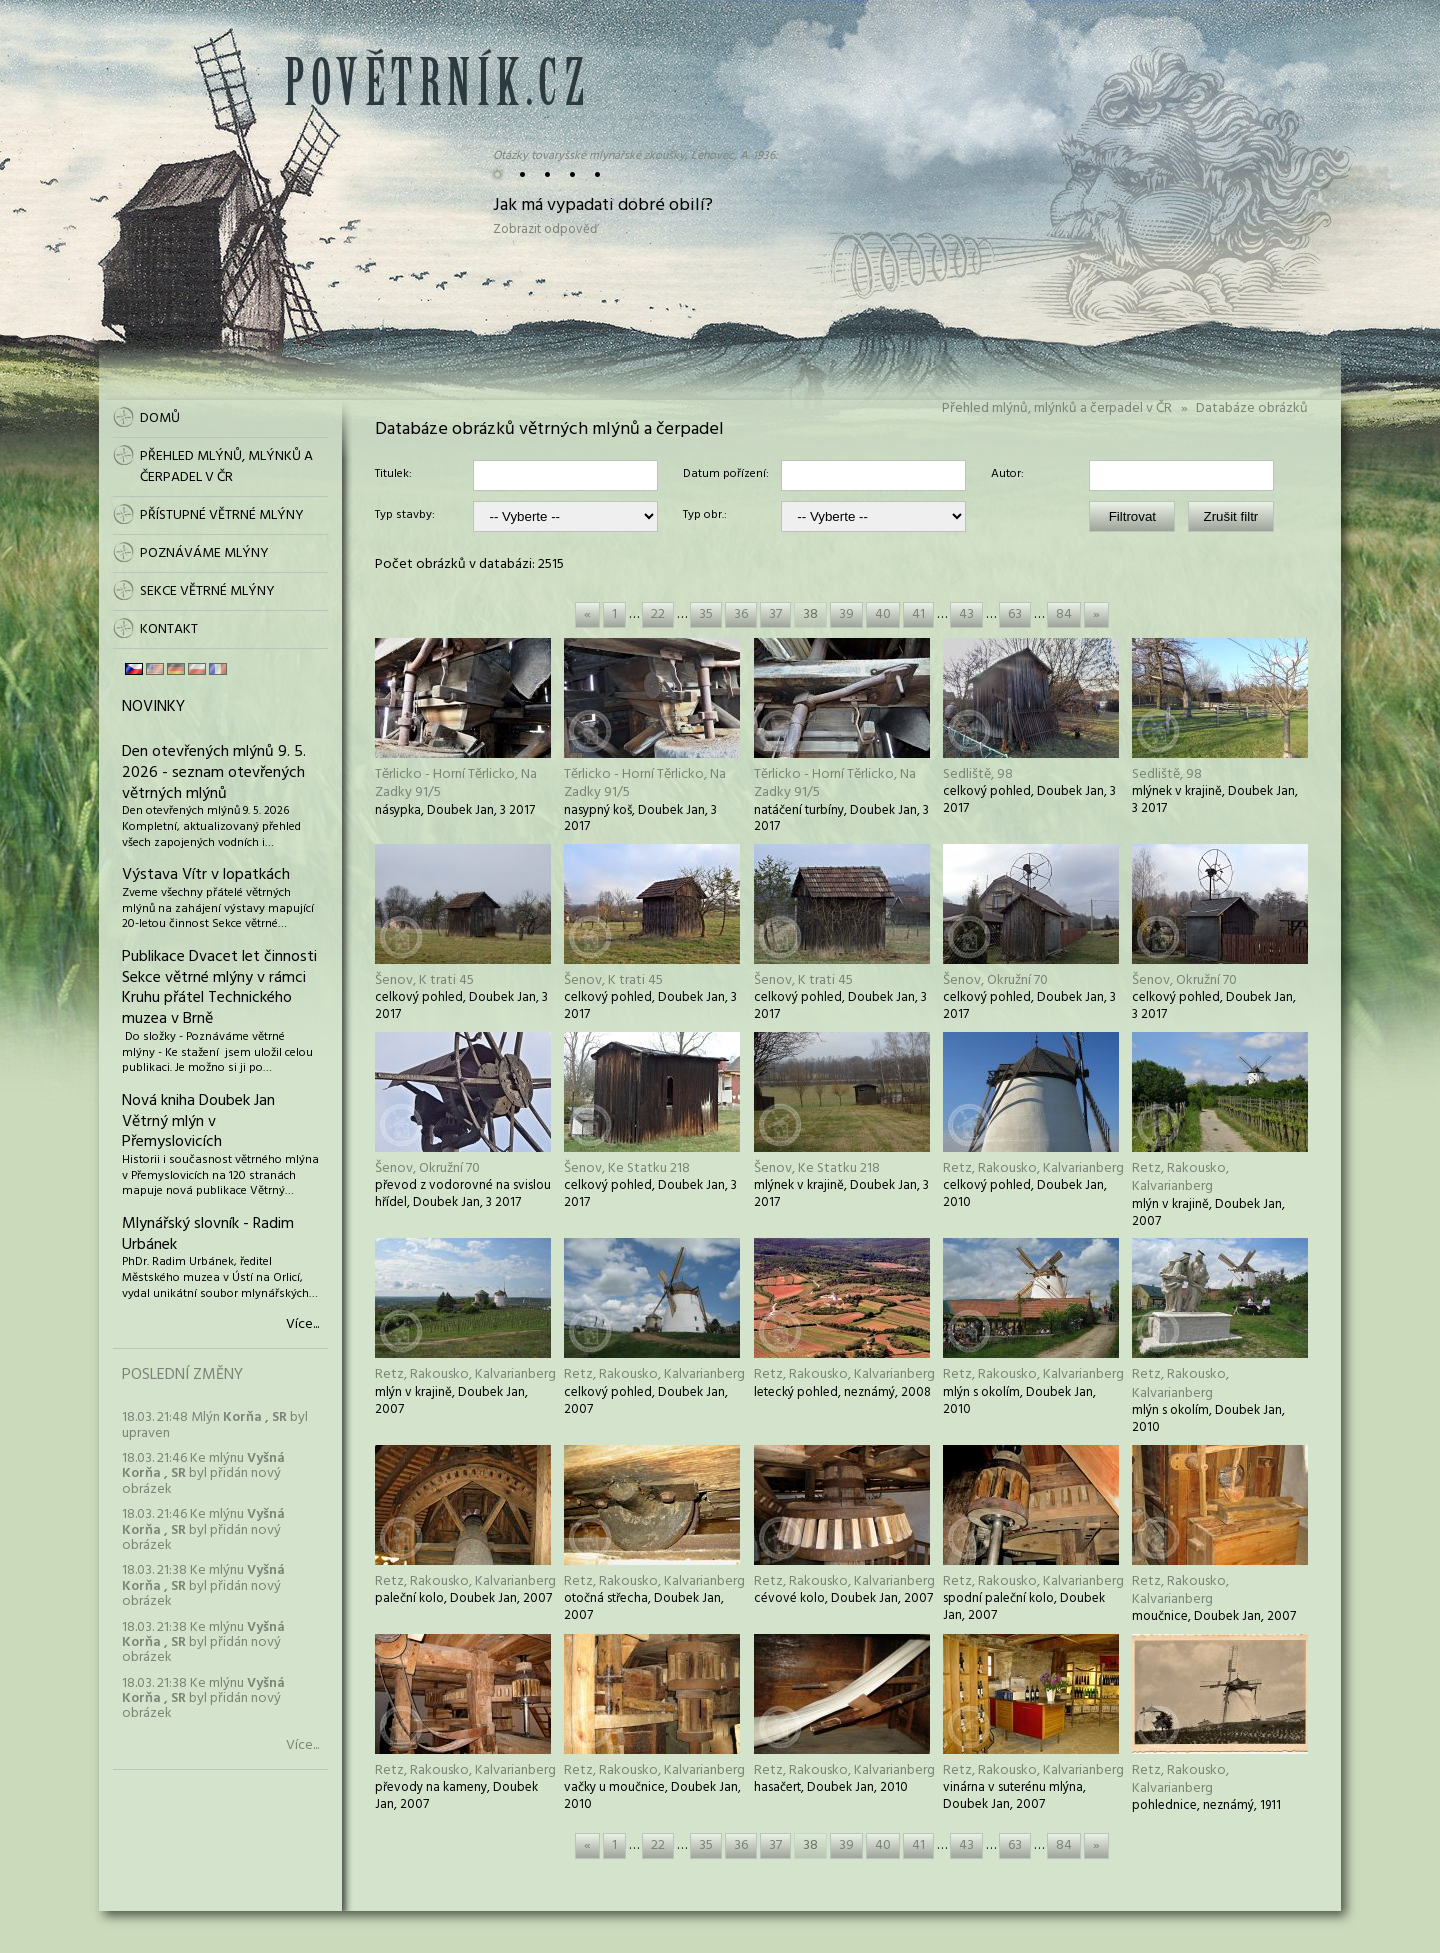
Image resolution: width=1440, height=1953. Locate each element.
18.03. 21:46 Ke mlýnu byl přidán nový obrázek (203, 1474)
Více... (302, 1325)
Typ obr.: (705, 516)
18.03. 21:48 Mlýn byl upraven (215, 1425)
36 (741, 614)
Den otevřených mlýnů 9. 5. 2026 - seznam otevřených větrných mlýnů (214, 773)
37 (775, 614)
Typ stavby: (405, 516)
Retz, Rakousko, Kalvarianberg (1033, 1168)
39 (846, 614)
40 (883, 614)
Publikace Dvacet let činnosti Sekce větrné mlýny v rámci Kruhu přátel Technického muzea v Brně (219, 988)
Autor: (1007, 475)
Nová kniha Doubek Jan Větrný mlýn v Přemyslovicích (198, 1122)
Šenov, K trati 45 (424, 980)
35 (706, 614)
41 (918, 614)
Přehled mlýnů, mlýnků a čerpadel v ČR (1057, 408)
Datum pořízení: (726, 475)
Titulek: (393, 475)
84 (1064, 614)
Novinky (153, 707)
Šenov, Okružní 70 (995, 980)
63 (1015, 614)
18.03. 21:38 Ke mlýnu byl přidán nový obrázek (203, 1586)
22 (658, 614)
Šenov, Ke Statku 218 (627, 1168)
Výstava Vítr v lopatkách (206, 875)
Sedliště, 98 (978, 774)
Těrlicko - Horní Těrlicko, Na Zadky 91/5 (456, 783)
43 (966, 614)
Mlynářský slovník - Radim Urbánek (208, 1234)
